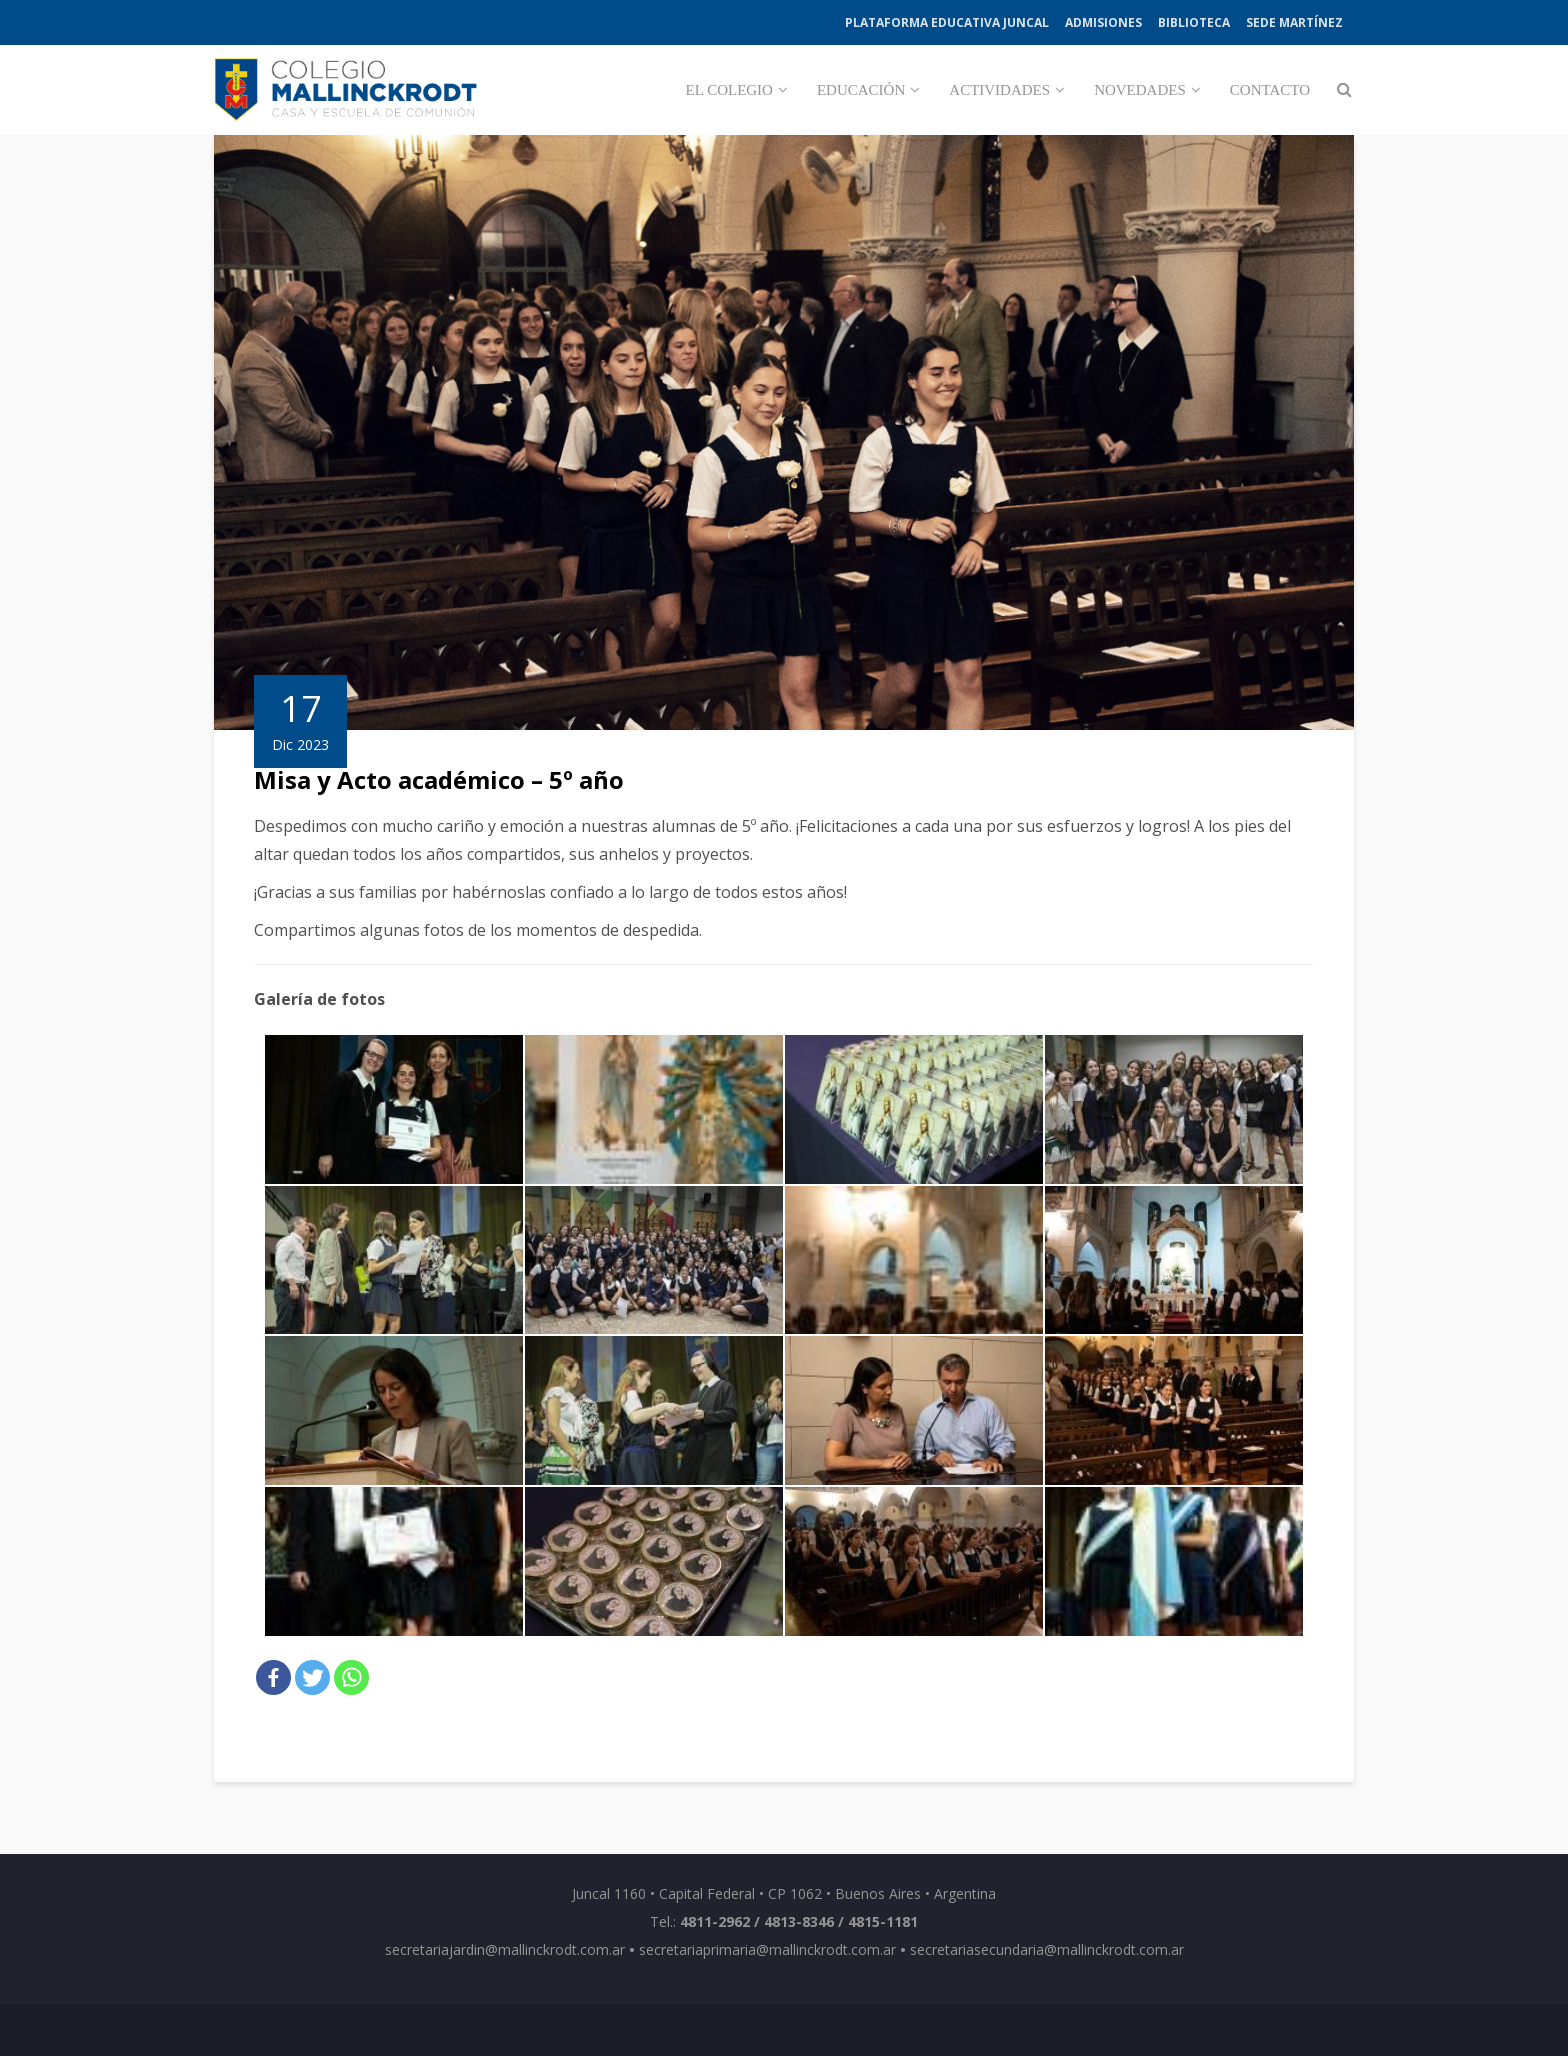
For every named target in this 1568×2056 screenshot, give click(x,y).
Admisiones (1103, 22)
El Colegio (729, 90)
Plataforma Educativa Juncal (947, 22)
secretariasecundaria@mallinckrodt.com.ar (1047, 1949)
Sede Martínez (1294, 22)
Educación (861, 90)
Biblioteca (1194, 22)
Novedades (1140, 90)
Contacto (1270, 90)
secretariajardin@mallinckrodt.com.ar (505, 1949)
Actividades (999, 90)
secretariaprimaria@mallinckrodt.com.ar (767, 1949)
